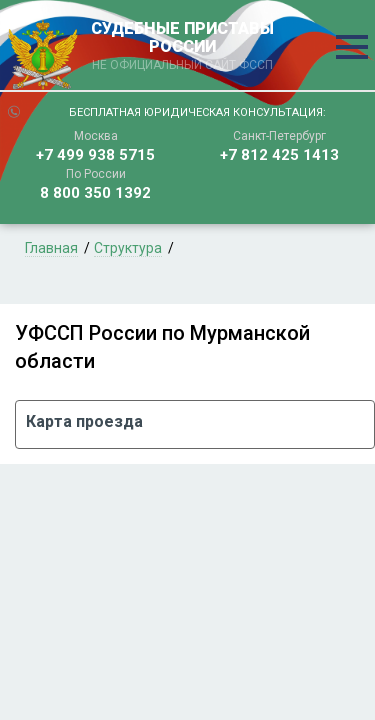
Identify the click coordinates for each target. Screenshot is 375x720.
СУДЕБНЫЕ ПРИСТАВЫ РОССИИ (183, 47)
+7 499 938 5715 (95, 155)
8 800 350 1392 (95, 193)
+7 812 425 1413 (279, 155)
